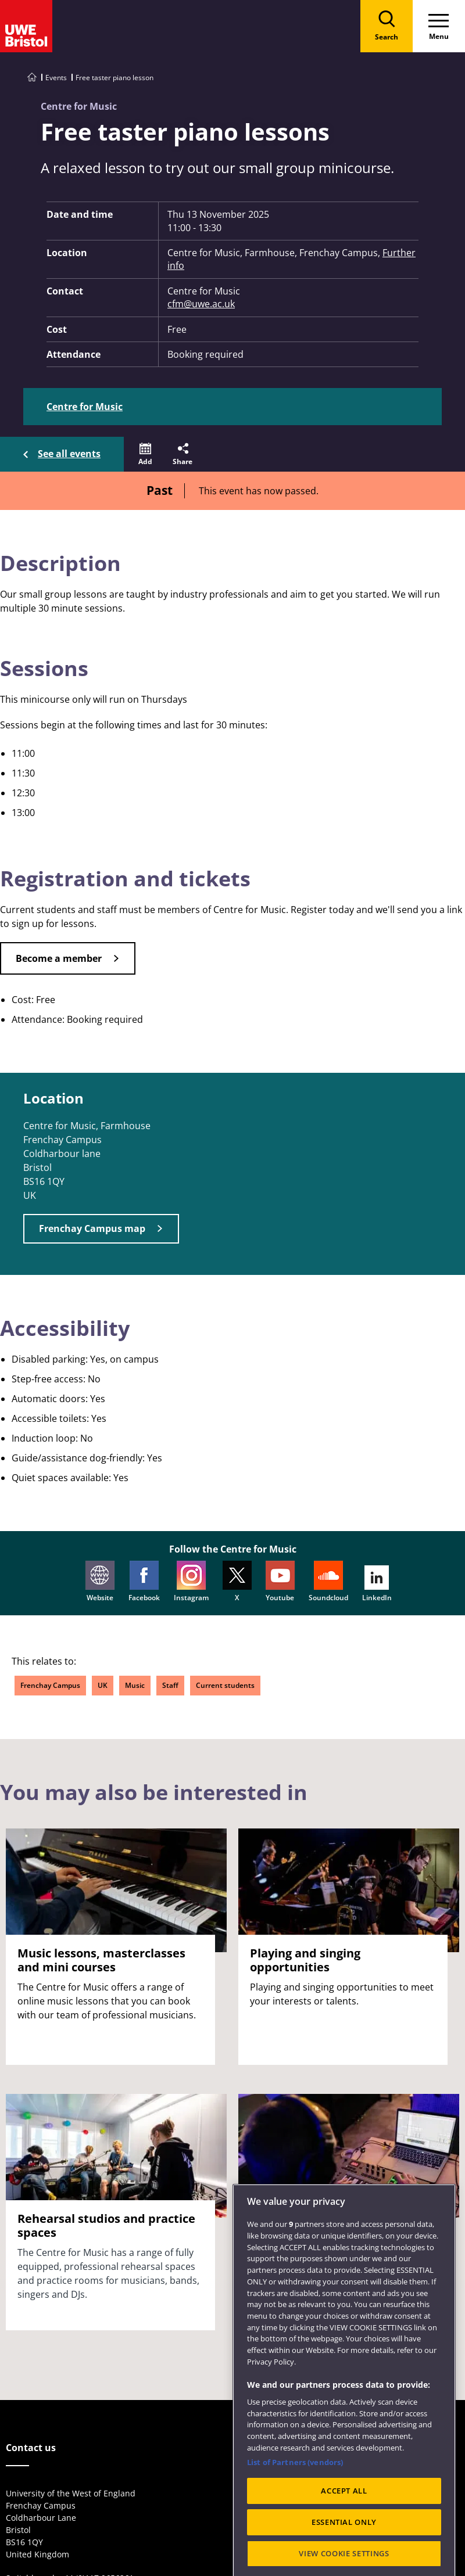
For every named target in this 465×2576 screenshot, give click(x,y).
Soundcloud (328, 1582)
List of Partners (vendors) (295, 2495)
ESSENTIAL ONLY (344, 2555)
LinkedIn (377, 1584)
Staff (170, 1685)
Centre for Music (84, 406)
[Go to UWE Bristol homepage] (32, 77)
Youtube (280, 1582)
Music (135, 1685)
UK (103, 1685)
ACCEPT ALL (344, 2524)
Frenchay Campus (50, 1685)
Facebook (144, 1582)
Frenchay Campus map (92, 1228)
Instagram (191, 1582)
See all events (69, 453)
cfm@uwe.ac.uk (201, 303)
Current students (225, 1685)
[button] (145, 454)
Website (100, 1582)
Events (56, 77)
